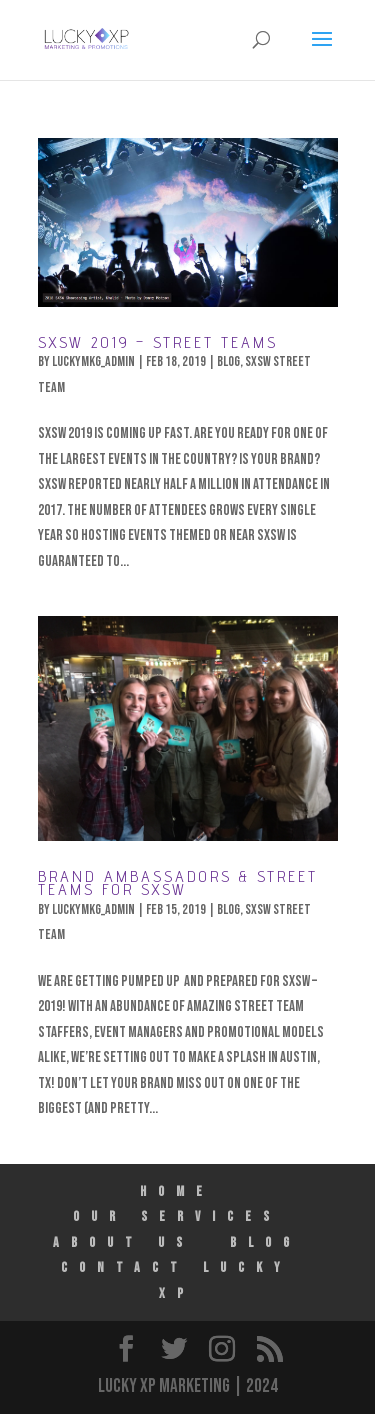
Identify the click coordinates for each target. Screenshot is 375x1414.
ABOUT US (123, 1242)
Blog (228, 361)
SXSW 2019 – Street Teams (158, 342)
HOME (177, 1191)
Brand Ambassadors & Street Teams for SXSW (178, 883)
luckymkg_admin (93, 361)
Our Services (177, 1216)
